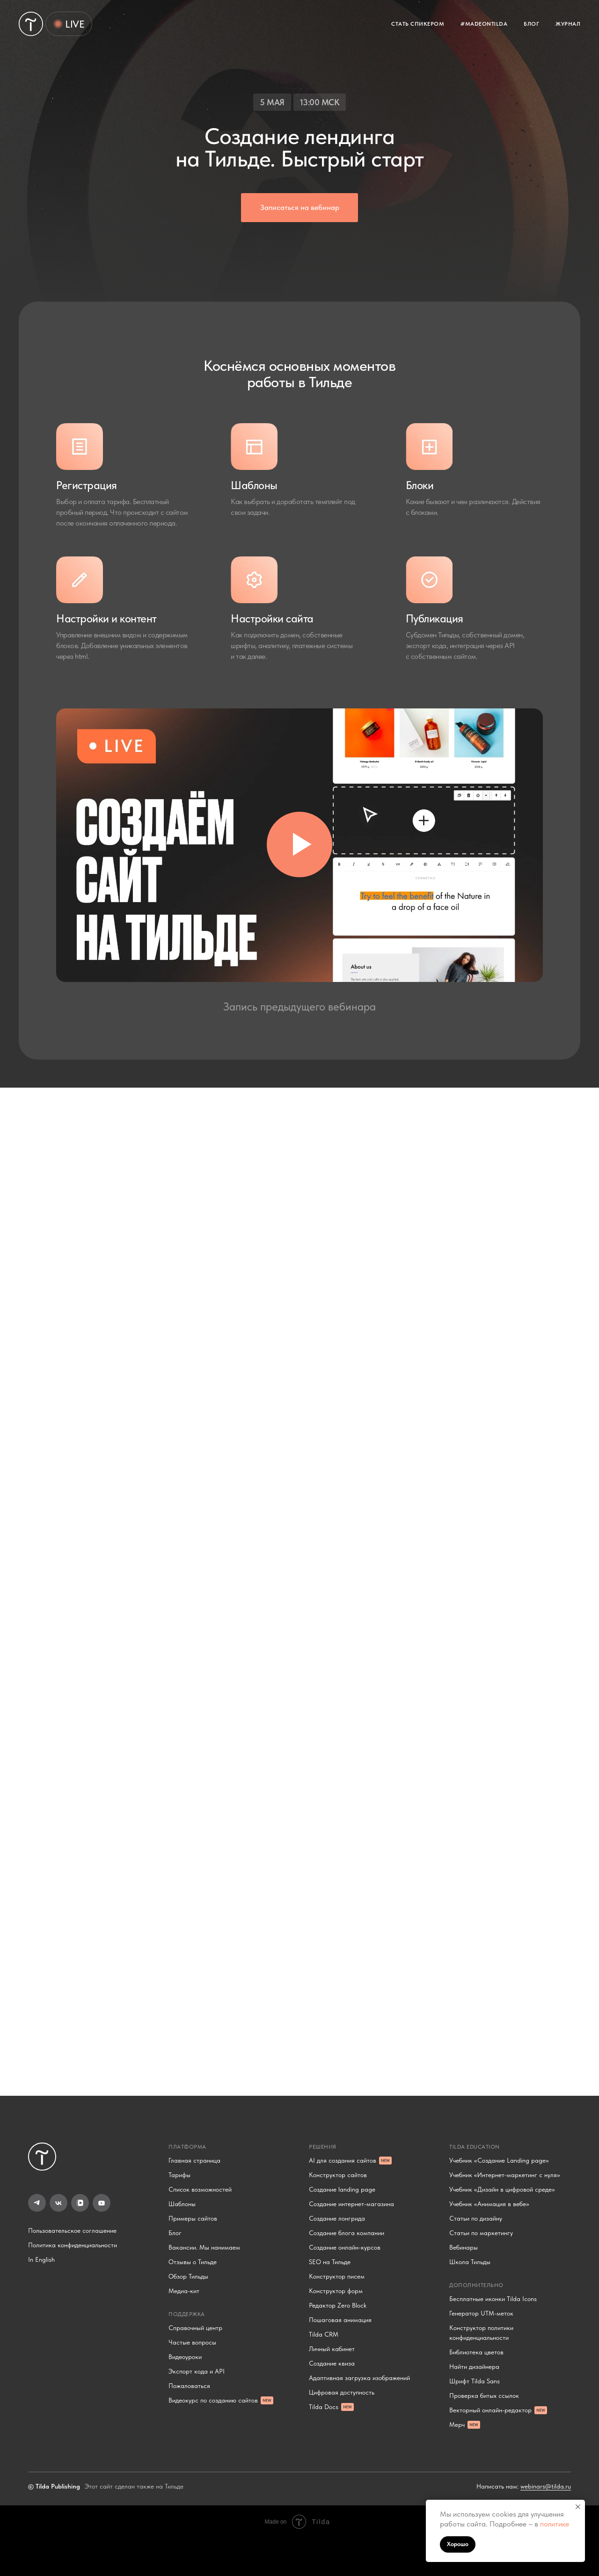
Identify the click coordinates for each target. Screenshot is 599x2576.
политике (554, 2523)
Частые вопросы (192, 2342)
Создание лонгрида (337, 2218)
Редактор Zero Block (337, 2305)
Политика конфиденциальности (72, 2245)
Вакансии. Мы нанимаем (204, 2247)
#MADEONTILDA (483, 24)
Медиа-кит (183, 2291)
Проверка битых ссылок (484, 2395)
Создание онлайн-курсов (344, 2247)
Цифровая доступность (341, 2392)
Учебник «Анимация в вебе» (489, 2204)
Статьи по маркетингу (481, 2233)
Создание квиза (332, 2363)
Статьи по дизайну (475, 2218)
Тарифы (179, 2175)
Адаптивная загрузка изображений (359, 2377)
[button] (299, 207)
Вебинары (463, 2247)
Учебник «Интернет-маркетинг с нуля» (504, 2175)
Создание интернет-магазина (351, 2204)
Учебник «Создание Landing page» (499, 2160)
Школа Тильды (469, 2262)
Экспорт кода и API (196, 2371)
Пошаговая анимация (340, 2319)
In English (41, 2259)
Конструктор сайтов (338, 2175)
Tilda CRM (323, 2334)
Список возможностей (200, 2189)
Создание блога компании (346, 2233)
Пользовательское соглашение (72, 2230)
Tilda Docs (323, 2406)
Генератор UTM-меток (481, 2313)
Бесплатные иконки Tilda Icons (493, 2298)
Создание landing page (342, 2189)
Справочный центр (195, 2327)
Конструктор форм (336, 2291)
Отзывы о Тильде (192, 2262)
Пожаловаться (189, 2385)
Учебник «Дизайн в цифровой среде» (502, 2189)
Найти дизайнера (474, 2366)
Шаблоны (182, 2204)
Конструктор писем (337, 2276)
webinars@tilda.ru (545, 2486)
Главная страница (194, 2160)
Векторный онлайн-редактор (490, 2410)
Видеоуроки (185, 2356)
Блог (175, 2233)
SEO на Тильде (330, 2262)
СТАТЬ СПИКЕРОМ (417, 24)
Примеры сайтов (192, 2218)
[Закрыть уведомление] (578, 2506)
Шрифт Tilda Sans (474, 2381)
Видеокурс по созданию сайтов (213, 2400)
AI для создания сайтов (342, 2160)
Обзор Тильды (188, 2276)
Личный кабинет (332, 2348)
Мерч (457, 2424)
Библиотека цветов (476, 2352)
